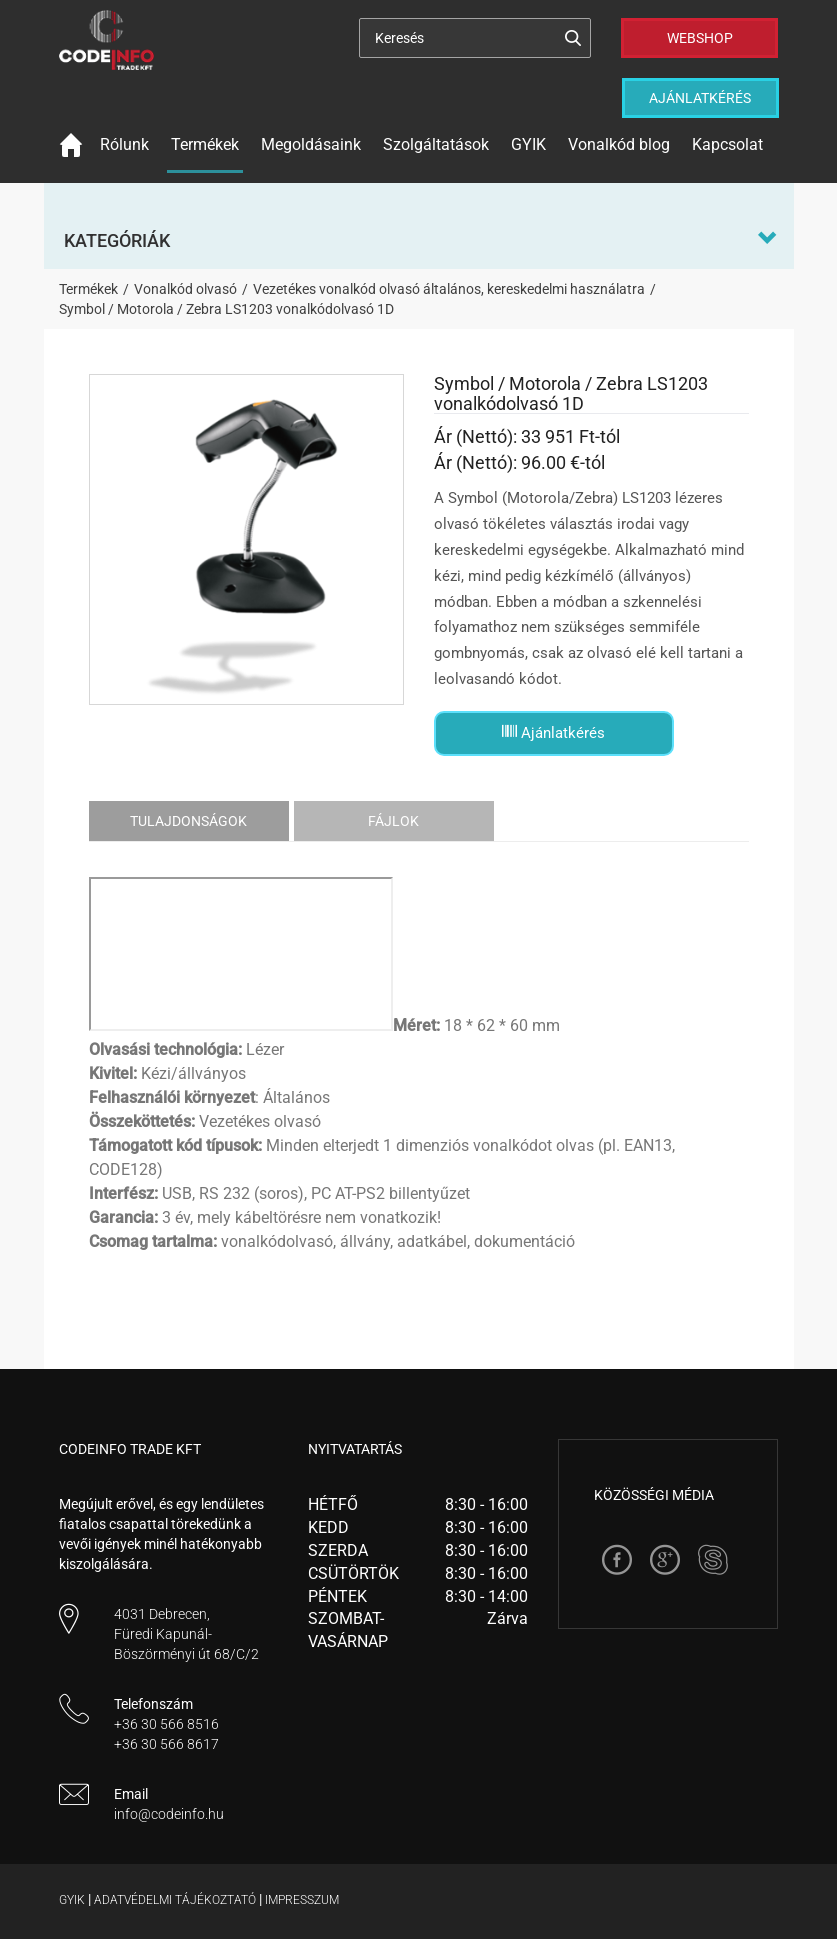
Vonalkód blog (619, 144)
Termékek (205, 144)
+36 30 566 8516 (166, 1724)
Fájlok (393, 821)
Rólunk (124, 144)
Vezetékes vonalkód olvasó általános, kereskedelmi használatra (449, 289)
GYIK (528, 144)
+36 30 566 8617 (166, 1744)
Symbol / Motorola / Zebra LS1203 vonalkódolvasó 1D (226, 309)
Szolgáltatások (436, 144)
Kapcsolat (727, 144)
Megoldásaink (311, 144)
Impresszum (302, 1900)
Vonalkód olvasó (185, 289)
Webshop (700, 38)
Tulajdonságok (188, 821)
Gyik (72, 1900)
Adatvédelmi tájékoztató (175, 1900)
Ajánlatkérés (700, 98)
